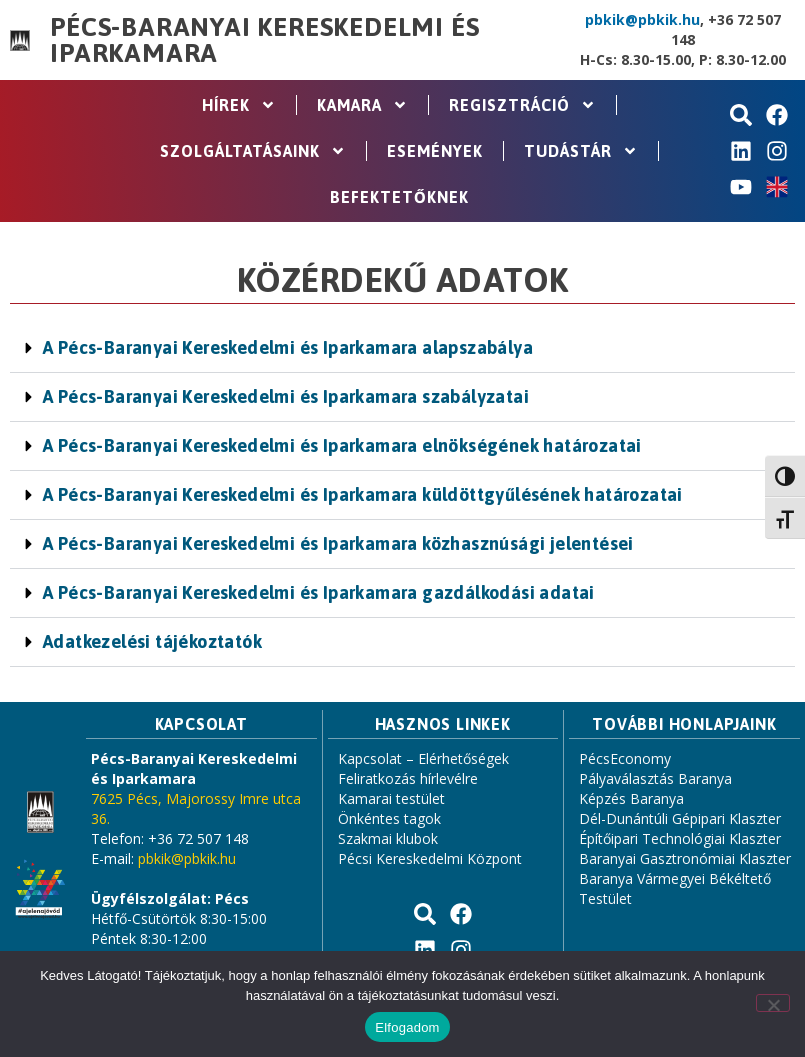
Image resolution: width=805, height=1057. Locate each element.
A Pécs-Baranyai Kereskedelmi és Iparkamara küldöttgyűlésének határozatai (363, 494)
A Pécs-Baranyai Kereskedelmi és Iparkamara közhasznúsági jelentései (338, 543)
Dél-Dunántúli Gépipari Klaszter (680, 818)
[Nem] (773, 1003)
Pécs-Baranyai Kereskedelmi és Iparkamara (264, 40)
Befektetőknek (399, 197)
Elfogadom (407, 1027)
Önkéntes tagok (389, 818)
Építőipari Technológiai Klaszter (680, 838)
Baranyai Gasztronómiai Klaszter (685, 858)
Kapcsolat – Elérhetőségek (423, 758)
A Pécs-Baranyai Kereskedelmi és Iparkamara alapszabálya (288, 347)
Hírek (239, 105)
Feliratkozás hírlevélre (408, 778)
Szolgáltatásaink (253, 151)
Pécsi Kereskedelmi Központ (430, 858)
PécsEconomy (625, 758)
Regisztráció (522, 105)
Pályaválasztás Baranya (655, 778)
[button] (402, 348)
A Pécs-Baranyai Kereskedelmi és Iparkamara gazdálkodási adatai (319, 592)
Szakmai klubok (388, 838)
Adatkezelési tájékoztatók (152, 641)
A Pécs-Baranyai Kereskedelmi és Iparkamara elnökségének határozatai (342, 445)
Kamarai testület (391, 798)
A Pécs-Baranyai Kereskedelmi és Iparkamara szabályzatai (286, 396)
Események (435, 151)
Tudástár (581, 151)
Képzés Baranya (631, 798)
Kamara (362, 105)
